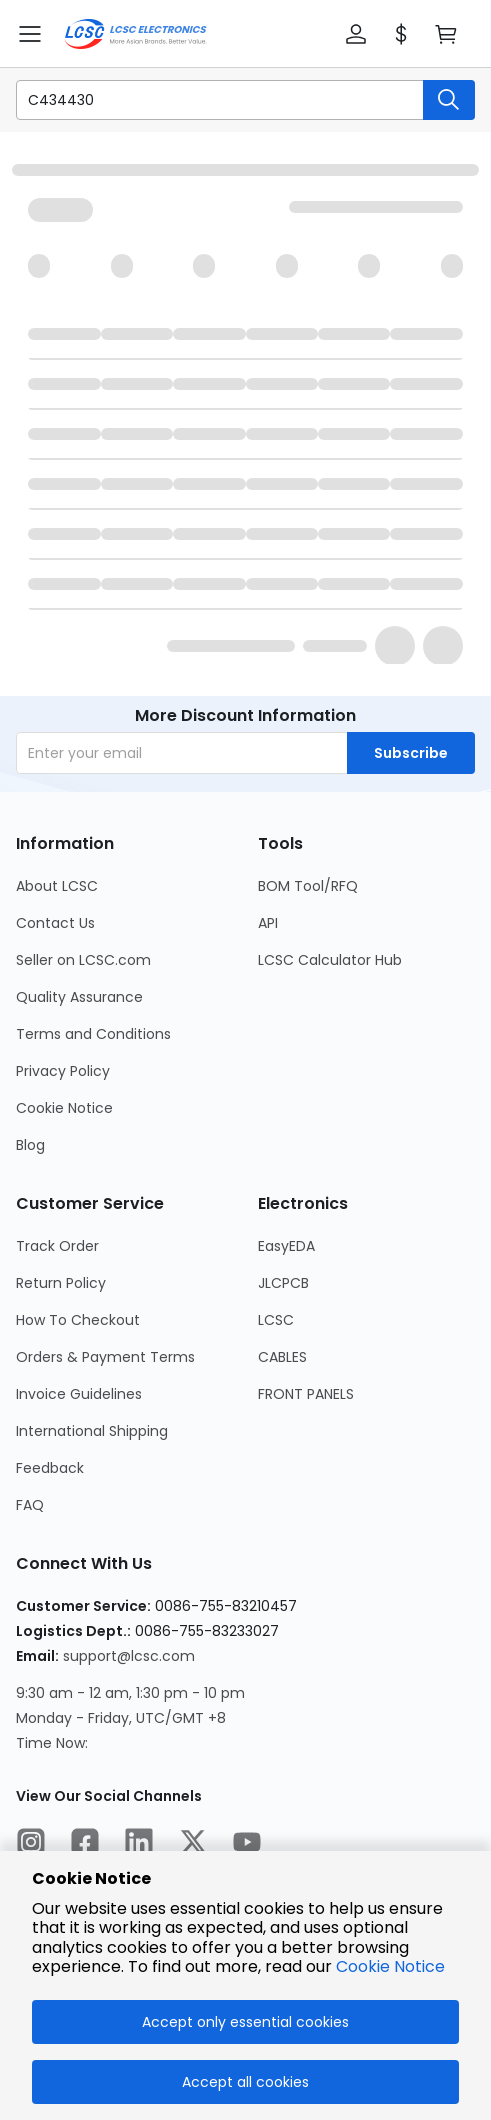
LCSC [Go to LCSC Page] (276, 1320)
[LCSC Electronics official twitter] (193, 1845)
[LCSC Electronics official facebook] (85, 1845)
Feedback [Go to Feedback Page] (50, 1468)
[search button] (449, 100)
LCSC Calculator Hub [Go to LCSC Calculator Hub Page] (330, 960)
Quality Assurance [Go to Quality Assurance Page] (79, 997)
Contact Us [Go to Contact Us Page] (55, 923)
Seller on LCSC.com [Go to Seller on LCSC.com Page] (83, 960)
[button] (356, 34)
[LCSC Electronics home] (135, 34)
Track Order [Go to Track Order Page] (57, 1246)
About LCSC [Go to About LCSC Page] (57, 886)
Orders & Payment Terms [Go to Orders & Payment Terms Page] (105, 1357)
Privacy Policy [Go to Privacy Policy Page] (63, 1071)
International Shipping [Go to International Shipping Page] (92, 1431)
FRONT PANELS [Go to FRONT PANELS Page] (306, 1394)
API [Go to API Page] (268, 923)
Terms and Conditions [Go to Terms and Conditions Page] (93, 1034)
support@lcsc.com (129, 1656)
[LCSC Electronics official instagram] (31, 1845)
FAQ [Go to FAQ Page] (30, 1505)
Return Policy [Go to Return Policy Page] (61, 1283)
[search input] (209, 100)
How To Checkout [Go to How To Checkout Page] (78, 1320)
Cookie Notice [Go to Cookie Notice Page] (64, 1108)
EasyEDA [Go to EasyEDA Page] (286, 1246)
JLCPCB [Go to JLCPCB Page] (283, 1283)
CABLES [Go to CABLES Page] (282, 1357)
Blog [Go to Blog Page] (30, 1145)
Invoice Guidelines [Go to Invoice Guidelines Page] (79, 1394)
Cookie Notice (390, 1966)
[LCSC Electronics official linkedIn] (139, 1845)
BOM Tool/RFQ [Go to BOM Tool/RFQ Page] (308, 886)
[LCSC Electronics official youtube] (247, 1845)
